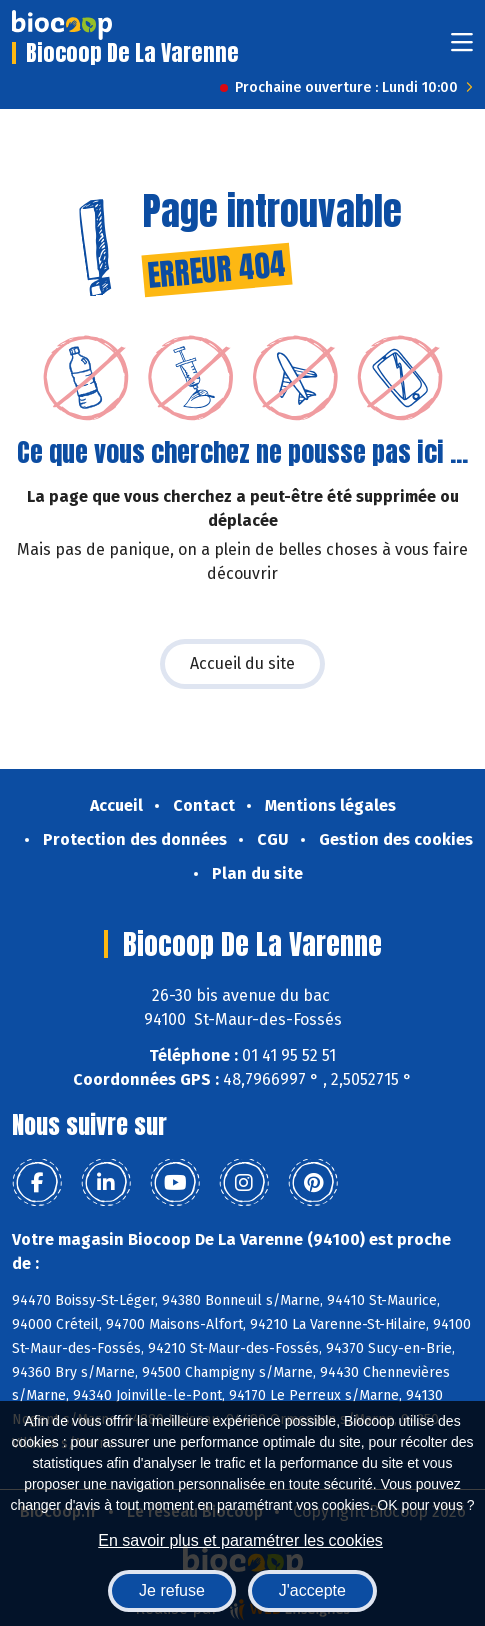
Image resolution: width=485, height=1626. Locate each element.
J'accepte (312, 1590)
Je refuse (172, 1590)
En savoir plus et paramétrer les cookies (240, 1540)
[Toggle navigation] (462, 48)
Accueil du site (242, 663)
